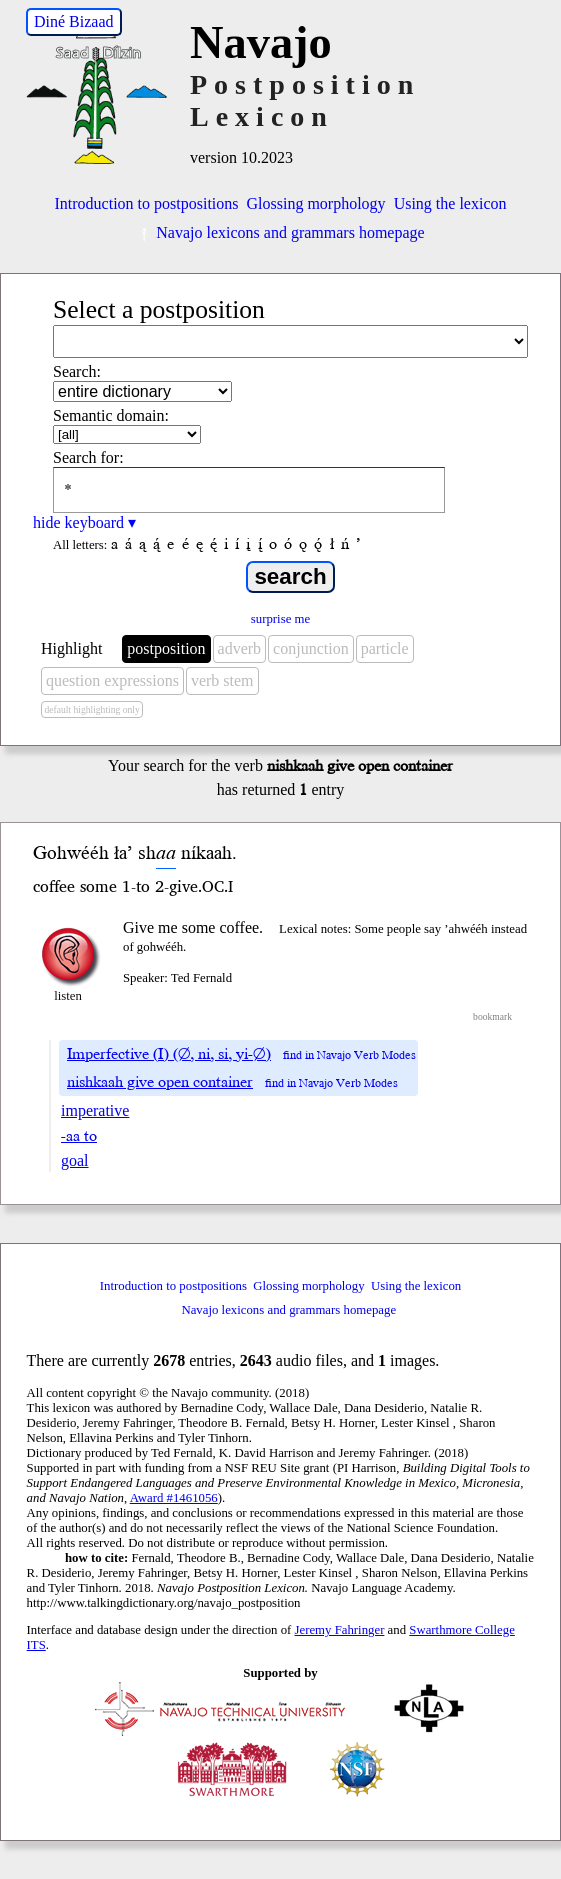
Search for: (88, 457)
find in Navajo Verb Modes (349, 1055)
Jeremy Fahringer (340, 1630)
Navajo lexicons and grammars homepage (280, 232)
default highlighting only (91, 709)
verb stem (222, 680)
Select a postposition (159, 309)
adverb (240, 648)
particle (385, 648)
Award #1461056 (174, 1498)
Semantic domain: (111, 415)
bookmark (492, 1016)
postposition (166, 648)
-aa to (79, 1136)
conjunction (311, 648)
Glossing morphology (316, 203)
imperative (95, 1110)
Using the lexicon (450, 203)
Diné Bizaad (74, 21)
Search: (77, 371)
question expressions (112, 680)
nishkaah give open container (160, 1082)
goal (75, 1160)
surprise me (280, 619)
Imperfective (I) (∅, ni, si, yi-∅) (169, 1054)
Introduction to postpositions (147, 203)
